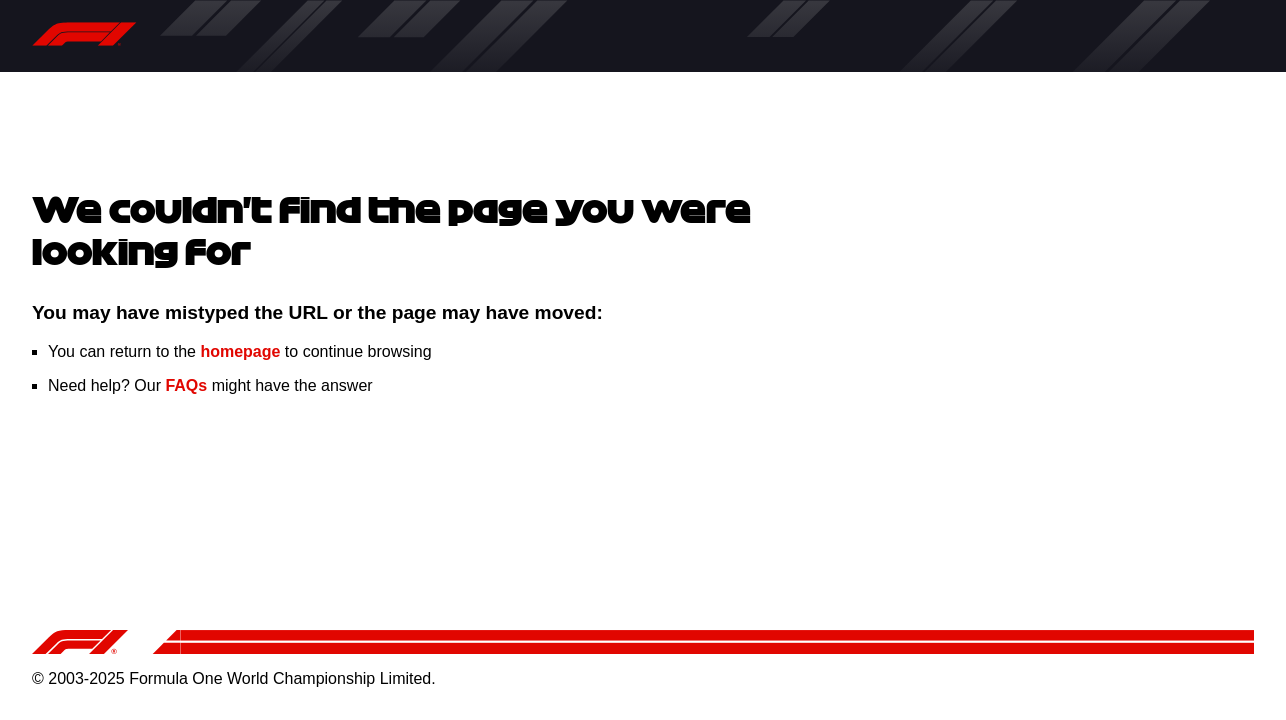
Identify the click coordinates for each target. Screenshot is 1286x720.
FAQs (186, 385)
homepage (240, 351)
